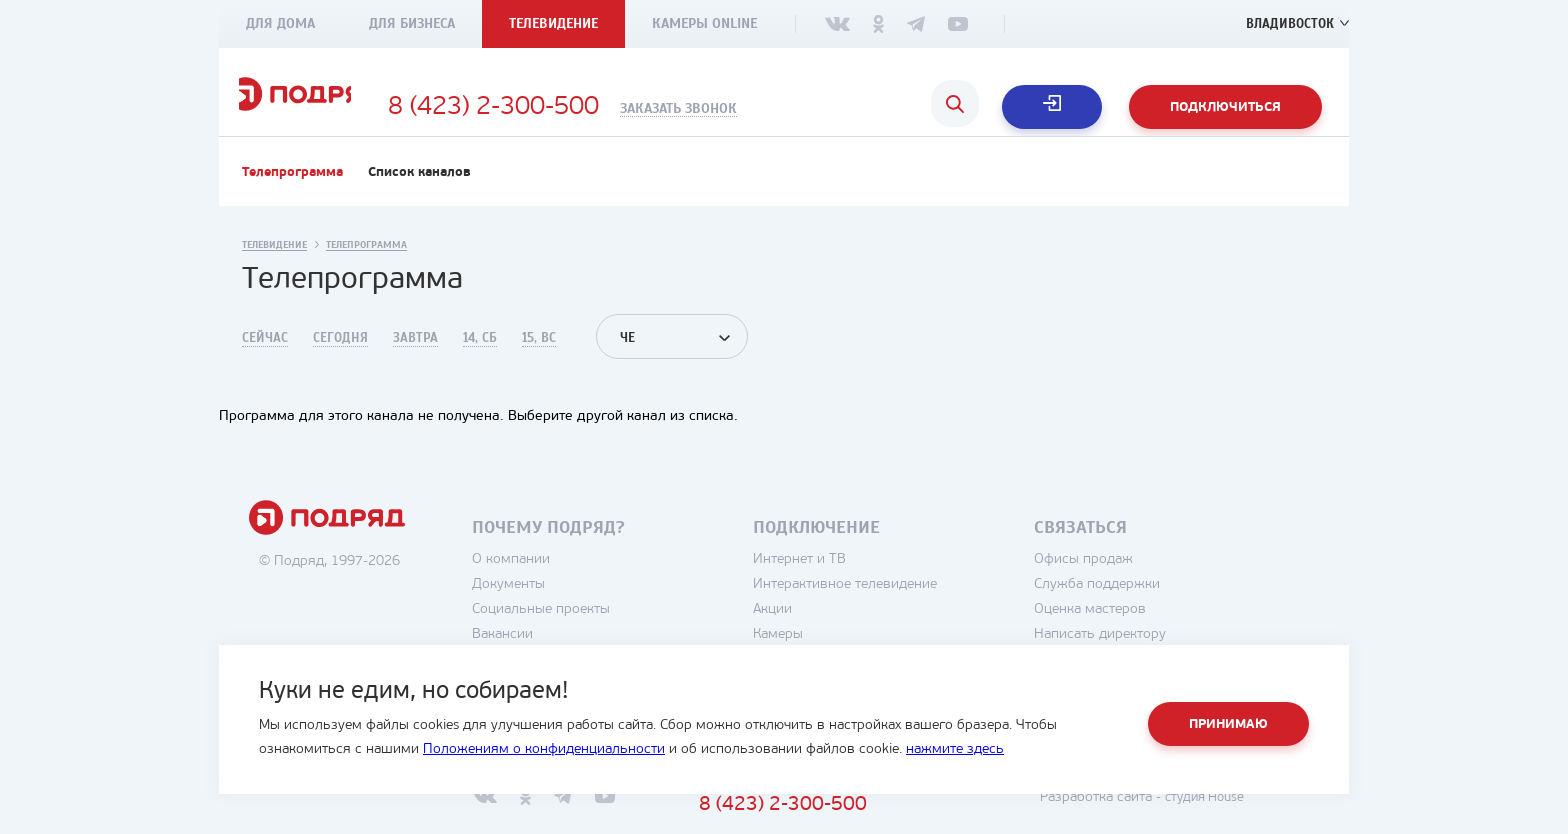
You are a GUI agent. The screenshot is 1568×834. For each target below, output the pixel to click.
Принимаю (1228, 724)
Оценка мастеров (1144, 633)
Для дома (280, 23)
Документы (562, 608)
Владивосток (1287, 23)
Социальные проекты (595, 633)
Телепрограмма (292, 196)
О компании (565, 583)
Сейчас (265, 362)
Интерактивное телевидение (899, 608)
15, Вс (539, 362)
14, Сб (480, 362)
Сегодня (340, 362)
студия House (1254, 821)
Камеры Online (704, 23)
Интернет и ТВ (853, 583)
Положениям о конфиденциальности (544, 749)
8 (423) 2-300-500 (595, 108)
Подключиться (1225, 107)
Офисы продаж (1137, 583)
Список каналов (419, 196)
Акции (826, 633)
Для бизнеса (412, 23)
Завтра (415, 362)
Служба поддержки (1151, 608)
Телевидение (553, 23)
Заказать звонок (780, 109)
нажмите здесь (955, 749)
